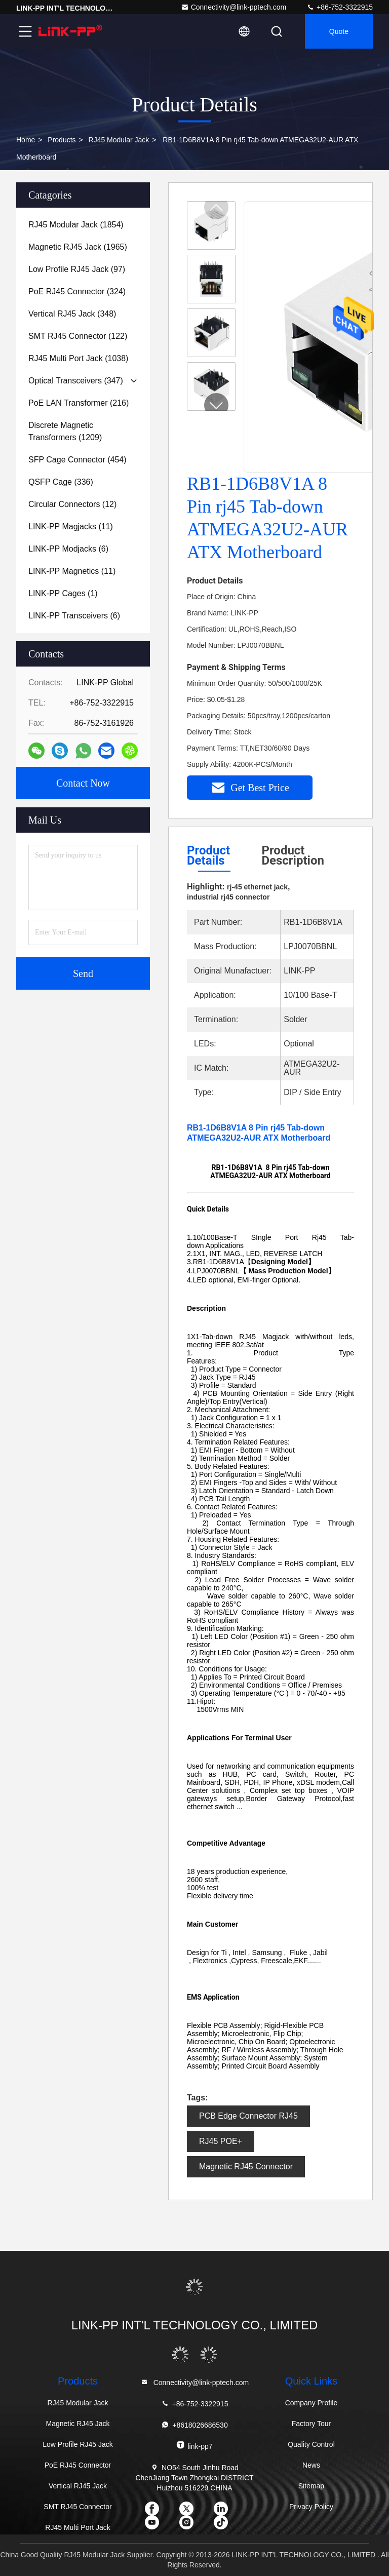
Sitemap (311, 2486)
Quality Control (311, 2444)
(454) (77, 459)
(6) (68, 548)
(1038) (78, 358)
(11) (70, 526)
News (311, 2465)
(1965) (77, 247)
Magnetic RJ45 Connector (246, 2166)
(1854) (76, 224)
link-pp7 (194, 2445)
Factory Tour (311, 2423)
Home (25, 140)
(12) (72, 504)
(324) (77, 291)
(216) (78, 403)
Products (61, 140)
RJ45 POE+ (220, 2141)
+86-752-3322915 (339, 7)
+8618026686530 (194, 2425)
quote (338, 31)
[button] (216, 405)
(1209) (65, 431)
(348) (72, 313)
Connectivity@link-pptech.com (234, 7)
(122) (77, 336)
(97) (76, 269)
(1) (63, 593)
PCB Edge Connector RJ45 (248, 2116)
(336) (60, 482)
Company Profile (311, 2403)
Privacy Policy (311, 2507)
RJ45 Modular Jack (119, 140)
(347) (75, 380)
